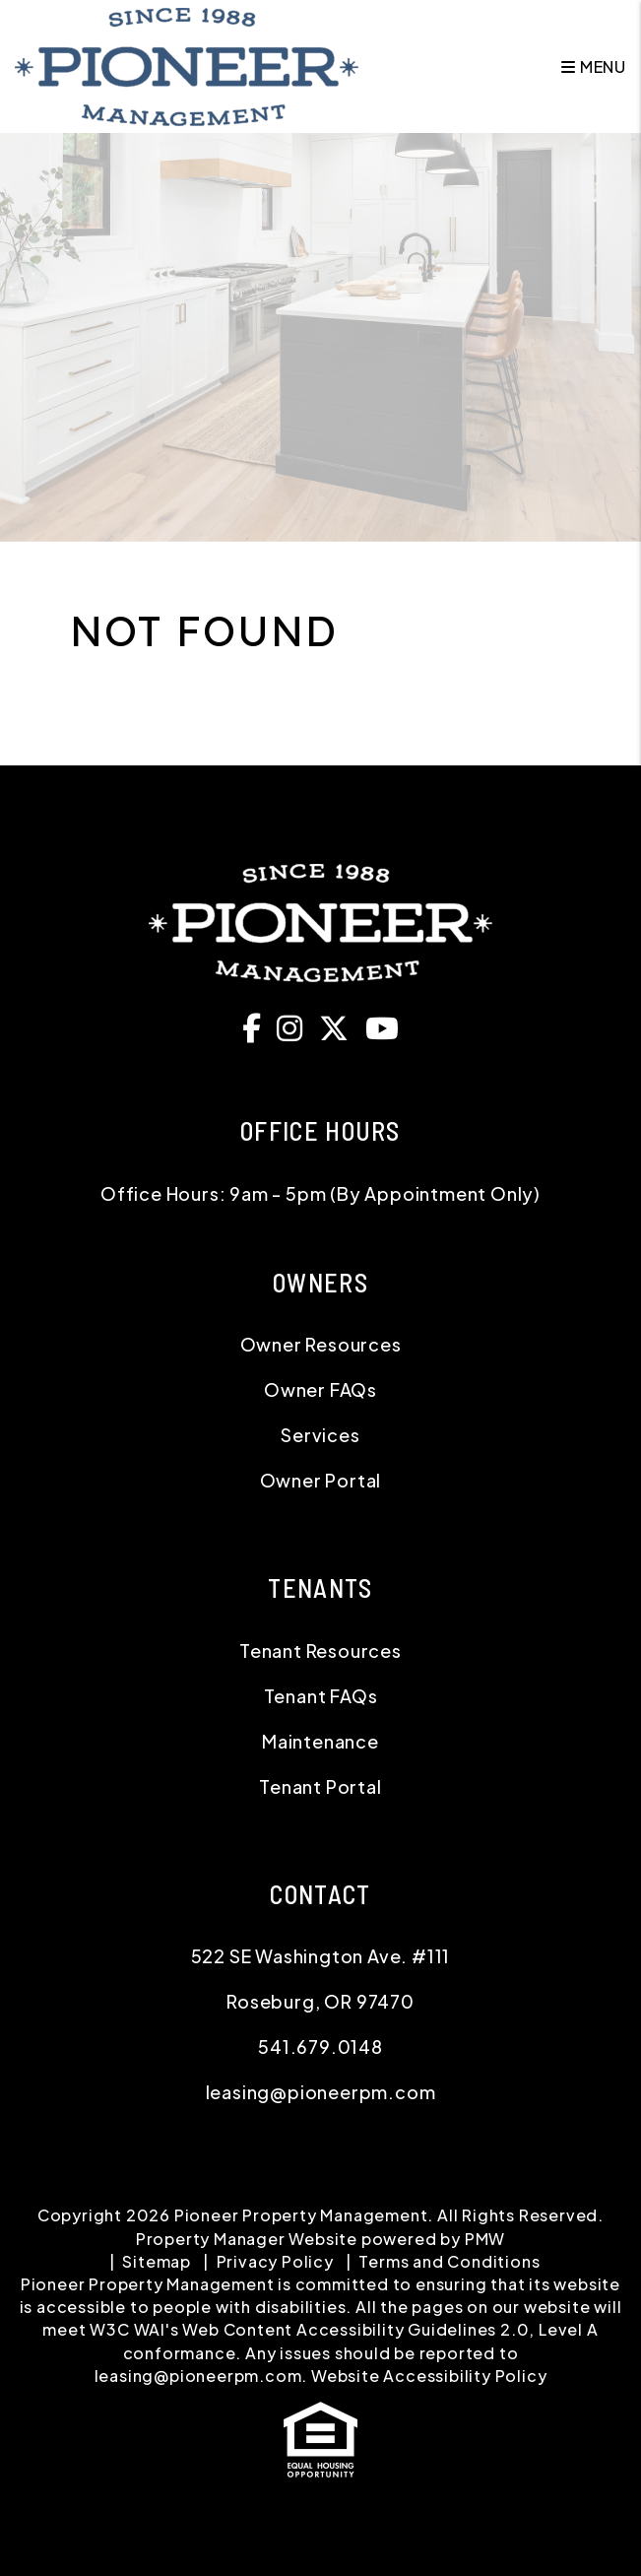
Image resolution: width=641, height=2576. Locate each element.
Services (320, 1434)
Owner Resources (321, 1344)
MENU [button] (593, 66)
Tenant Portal (320, 1786)
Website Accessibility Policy (428, 2375)
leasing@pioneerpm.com (321, 2092)
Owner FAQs (320, 1389)
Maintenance (320, 1741)
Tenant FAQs (321, 1695)
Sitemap (156, 2261)
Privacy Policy (275, 2261)
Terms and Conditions (449, 2261)
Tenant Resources (320, 1650)
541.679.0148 (320, 2046)
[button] (257, 1027)
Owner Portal (321, 1480)
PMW (485, 2238)
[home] (186, 64)
